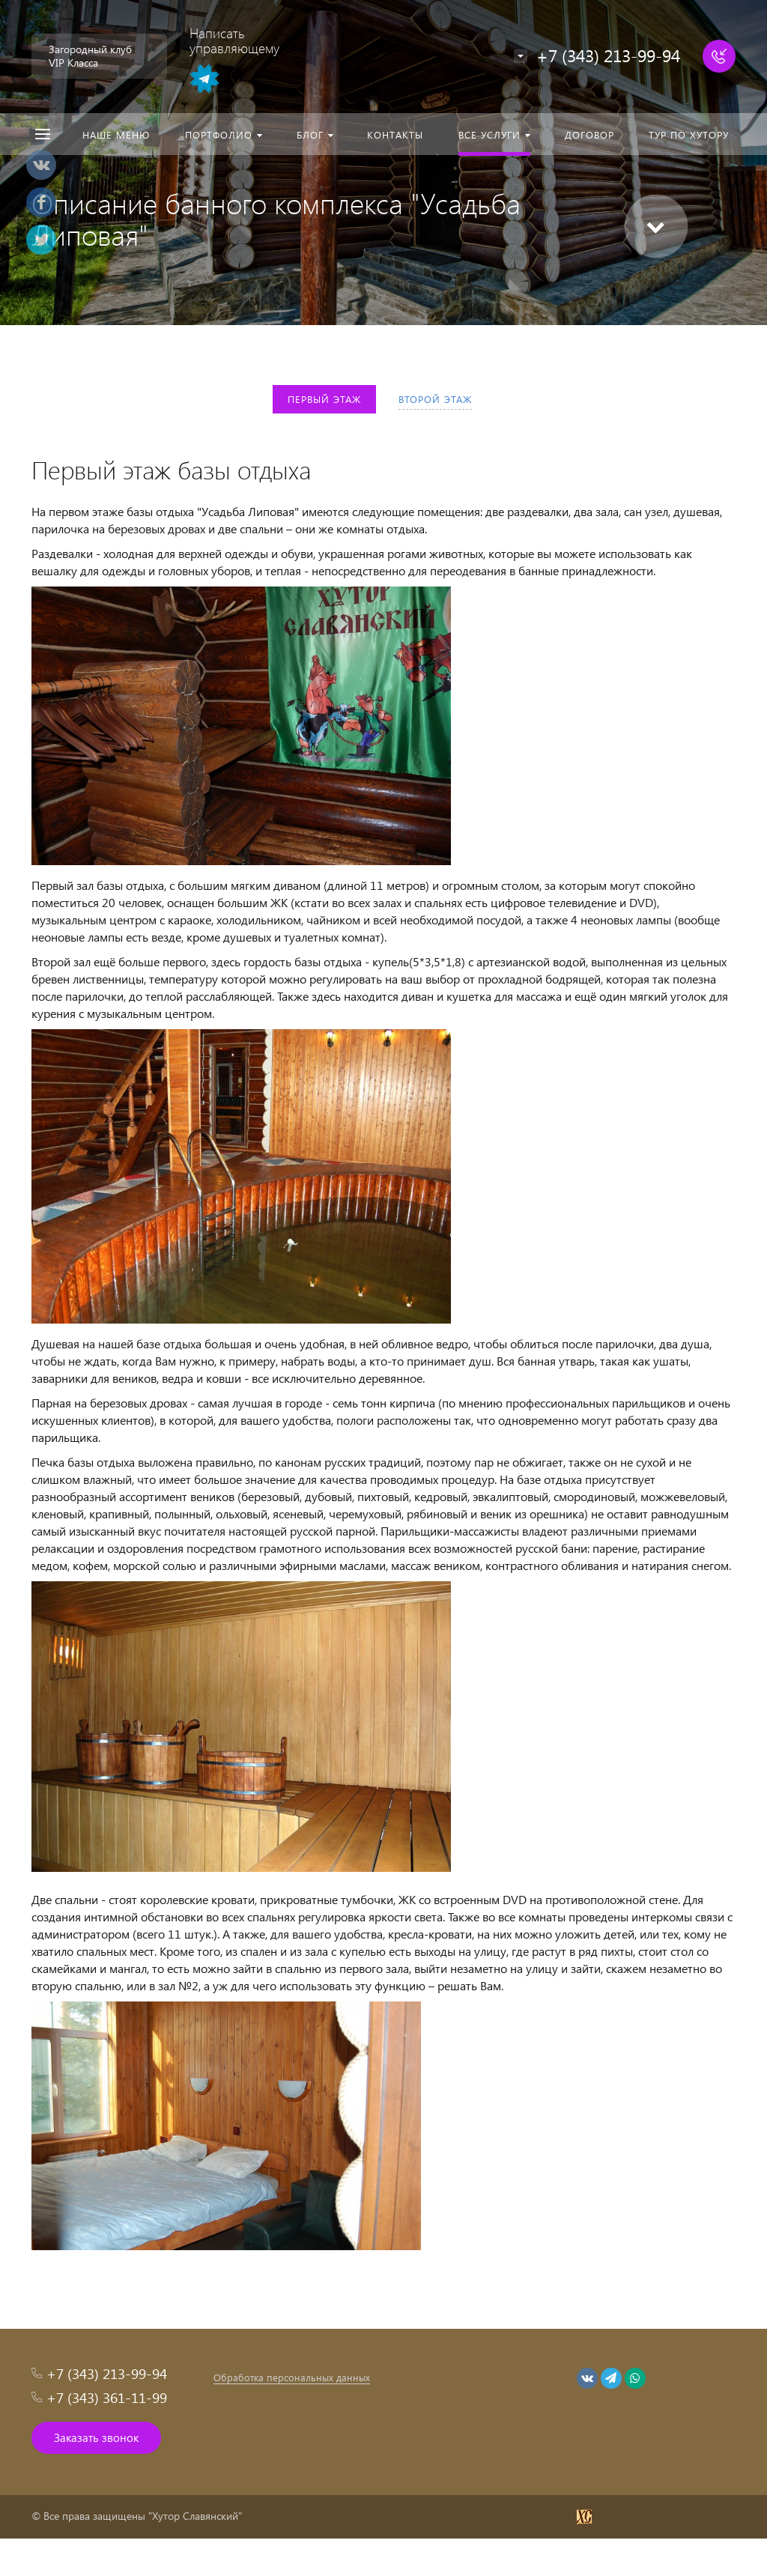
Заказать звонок (96, 2437)
